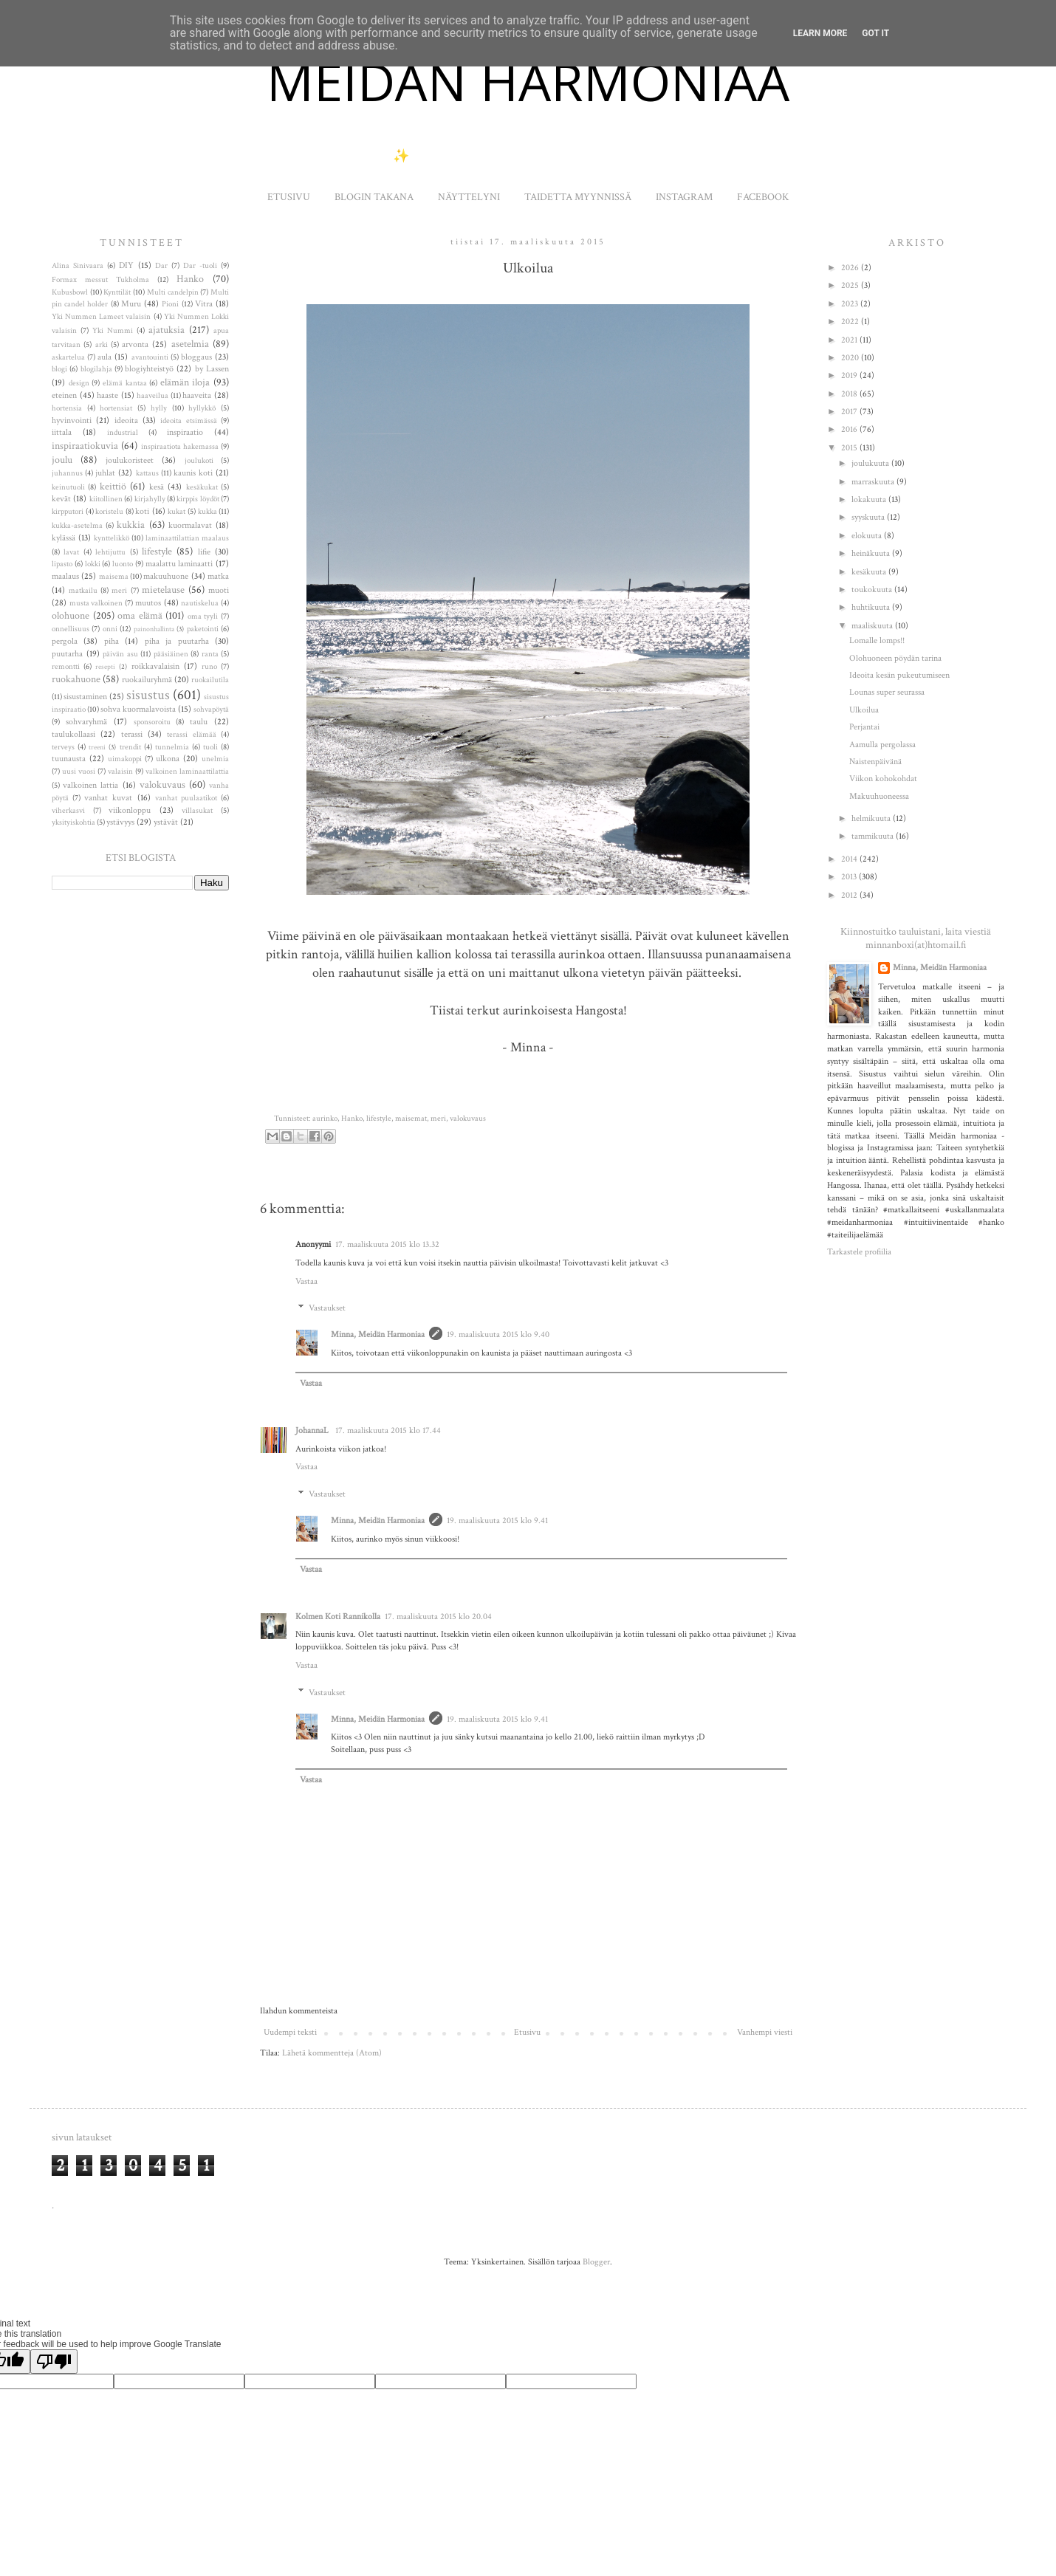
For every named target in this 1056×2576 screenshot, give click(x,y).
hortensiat (116, 408)
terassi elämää (191, 734)
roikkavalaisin (155, 666)
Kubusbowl (70, 292)
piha (111, 641)
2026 (851, 267)
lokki (92, 564)
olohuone (70, 615)
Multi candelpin (173, 292)
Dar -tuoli (200, 266)
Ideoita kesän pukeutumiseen (899, 675)
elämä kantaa (125, 383)
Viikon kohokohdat (883, 778)
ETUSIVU (288, 197)
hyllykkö (202, 408)
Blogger (596, 2261)
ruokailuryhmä (147, 679)
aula (104, 357)
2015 (850, 447)
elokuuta (867, 535)
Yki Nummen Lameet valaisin (101, 317)
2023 (850, 303)
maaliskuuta (873, 625)
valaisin (120, 771)
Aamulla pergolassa (882, 744)
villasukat (197, 811)
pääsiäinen (171, 654)
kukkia (131, 525)
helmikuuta (872, 818)
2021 (850, 340)
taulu (199, 721)
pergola (65, 641)
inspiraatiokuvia (85, 446)
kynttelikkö (111, 538)
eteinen (64, 395)
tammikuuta (873, 836)
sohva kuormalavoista (138, 709)
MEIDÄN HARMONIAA (528, 81)
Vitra (204, 303)
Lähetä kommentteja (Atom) (332, 2052)
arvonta (135, 344)
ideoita (126, 420)
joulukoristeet (130, 460)
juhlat (105, 472)
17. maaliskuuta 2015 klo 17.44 (388, 1430)
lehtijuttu (110, 552)
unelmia (215, 759)
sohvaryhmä (86, 721)
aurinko (324, 1118)
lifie (204, 551)
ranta (210, 654)
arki (101, 345)
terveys (63, 747)
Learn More (820, 33)
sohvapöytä (211, 709)
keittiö (113, 486)
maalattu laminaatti (179, 563)
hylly (159, 408)
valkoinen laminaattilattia (187, 771)
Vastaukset (327, 1308)
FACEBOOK (763, 197)
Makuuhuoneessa (879, 796)
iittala (62, 432)
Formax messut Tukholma (100, 280)
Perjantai (864, 726)
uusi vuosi (78, 771)
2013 (850, 876)
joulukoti (199, 461)
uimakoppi (125, 759)
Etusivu (527, 2032)
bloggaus (196, 357)
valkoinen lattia (90, 785)
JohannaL (313, 1430)
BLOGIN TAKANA (374, 197)
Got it (875, 33)
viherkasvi (68, 811)
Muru (131, 303)
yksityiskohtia (73, 822)
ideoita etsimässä (188, 421)
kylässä (63, 537)
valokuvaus (468, 1118)
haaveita (196, 395)
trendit (130, 747)
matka (218, 576)
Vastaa (306, 1281)
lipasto (62, 564)
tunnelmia (172, 747)
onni (110, 629)
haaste (107, 395)
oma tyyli (203, 616)
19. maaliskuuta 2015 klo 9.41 (497, 1520)
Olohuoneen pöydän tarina (895, 658)
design (79, 383)
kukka (207, 511)
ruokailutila (210, 680)
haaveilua (152, 396)
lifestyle (378, 1118)
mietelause (163, 590)
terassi (132, 734)
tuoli (210, 747)
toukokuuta (872, 589)
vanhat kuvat (108, 797)
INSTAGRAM (684, 197)
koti (142, 511)
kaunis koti (193, 472)
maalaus (65, 576)
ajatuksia (166, 330)
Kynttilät (117, 292)
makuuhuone (165, 576)
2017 (850, 411)
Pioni (170, 304)
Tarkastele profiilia (859, 1251)
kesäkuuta (869, 571)
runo (209, 667)
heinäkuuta (871, 553)
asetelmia (190, 344)
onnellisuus (70, 629)
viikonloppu (130, 810)
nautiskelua (200, 603)
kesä (156, 486)
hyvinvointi (72, 420)
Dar (161, 266)
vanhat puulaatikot (186, 798)
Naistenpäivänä (875, 761)
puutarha (67, 653)
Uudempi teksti (290, 2032)
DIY (126, 265)
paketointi (203, 629)
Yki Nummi (112, 331)
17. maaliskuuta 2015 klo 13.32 (387, 1244)
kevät (61, 498)
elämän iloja (185, 382)
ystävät (166, 822)
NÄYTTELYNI (469, 197)
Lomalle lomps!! (877, 640)
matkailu (83, 590)
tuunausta (69, 758)
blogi (59, 369)
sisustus (148, 695)
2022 (851, 321)
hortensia (67, 408)
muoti (218, 590)
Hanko (352, 1118)
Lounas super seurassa (887, 692)
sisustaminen (85, 696)
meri (438, 1118)
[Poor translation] (54, 2361)
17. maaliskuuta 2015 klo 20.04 (438, 1616)
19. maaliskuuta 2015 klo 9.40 (498, 1334)
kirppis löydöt (197, 499)
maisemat (411, 1118)
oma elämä (139, 615)
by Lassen (212, 368)
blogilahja (96, 369)
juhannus (67, 473)
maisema (113, 576)
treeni (97, 747)
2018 (850, 393)
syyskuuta (869, 517)
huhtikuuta (871, 607)
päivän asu (120, 654)
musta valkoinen (96, 603)
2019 (850, 375)
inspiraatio (185, 432)
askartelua (68, 357)
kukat (176, 511)
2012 (850, 895)
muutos (148, 602)
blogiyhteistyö (149, 368)
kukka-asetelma (77, 526)
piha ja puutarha (177, 641)
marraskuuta (873, 481)
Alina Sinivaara (77, 266)
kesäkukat (202, 487)
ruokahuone (76, 679)
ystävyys (120, 822)
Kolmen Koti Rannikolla (337, 1616)
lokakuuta (869, 499)
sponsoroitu (152, 722)
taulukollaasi (73, 734)
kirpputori (67, 511)
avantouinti (149, 357)
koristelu (109, 511)
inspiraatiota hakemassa (180, 447)
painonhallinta (154, 629)
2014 (850, 859)
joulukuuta (871, 463)
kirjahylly (149, 499)
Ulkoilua (864, 709)
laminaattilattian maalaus (187, 538)
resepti (105, 666)
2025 (851, 285)
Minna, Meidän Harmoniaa (378, 1334)
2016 (850, 429)
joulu (62, 460)
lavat (71, 552)
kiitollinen (106, 499)
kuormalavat (190, 525)
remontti (66, 667)
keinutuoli (68, 487)
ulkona (167, 758)
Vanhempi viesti (764, 2032)
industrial (122, 432)
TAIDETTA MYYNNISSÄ (577, 197)
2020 (851, 357)
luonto (122, 564)
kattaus (147, 473)
